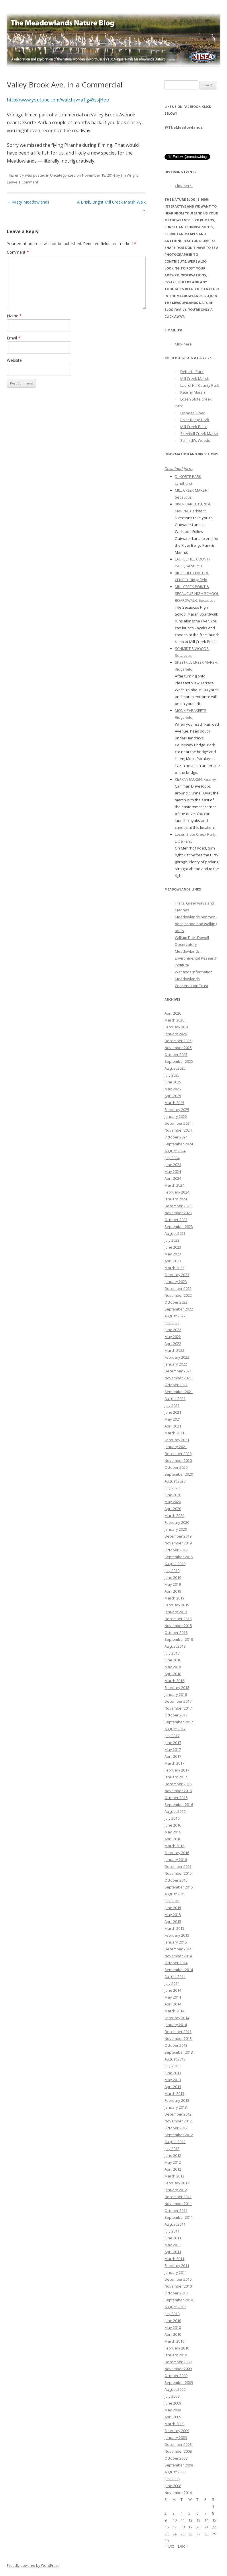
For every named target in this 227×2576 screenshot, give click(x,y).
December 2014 (178, 1949)
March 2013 (174, 2093)
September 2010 (179, 2299)
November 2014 (178, 1955)
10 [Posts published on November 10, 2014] (175, 2520)
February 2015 (177, 1935)
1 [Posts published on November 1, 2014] (213, 2506)
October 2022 (176, 1302)
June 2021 (173, 1412)
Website (14, 360)
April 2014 (173, 2004)
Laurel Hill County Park (199, 385)
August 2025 (175, 1068)
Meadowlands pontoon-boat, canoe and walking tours (196, 923)
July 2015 (172, 1900)
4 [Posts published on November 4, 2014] (182, 2513)
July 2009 (172, 2396)
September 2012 (179, 2134)
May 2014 (173, 1997)
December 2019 (178, 1536)
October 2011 (176, 2210)
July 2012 (172, 2148)
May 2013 (173, 2079)
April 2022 (173, 1343)
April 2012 (173, 2169)
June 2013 (173, 2072)
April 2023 (173, 1260)
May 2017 (173, 1749)
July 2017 (172, 1735)
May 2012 (173, 2162)
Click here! (184, 185)
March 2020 (174, 1515)
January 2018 (176, 1694)
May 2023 (173, 1254)
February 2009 (177, 2430)
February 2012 (177, 2183)
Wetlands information (194, 971)
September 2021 (179, 1391)
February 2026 (177, 1027)
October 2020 (176, 1467)
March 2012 (174, 2176)
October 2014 (176, 1962)
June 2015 (173, 1907)
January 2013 (176, 2107)
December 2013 (178, 2031)
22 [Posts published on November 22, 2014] (214, 2527)
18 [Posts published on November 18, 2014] (183, 2527)
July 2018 (172, 1653)
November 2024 (178, 1130)
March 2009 (174, 2423)
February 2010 (177, 2348)
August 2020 (175, 1481)
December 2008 (178, 2444)
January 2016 (176, 1859)
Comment (18, 252)
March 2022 (174, 1350)
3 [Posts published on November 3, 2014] (174, 2513)
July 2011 (172, 2231)
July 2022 (172, 1322)
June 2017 (173, 1742)
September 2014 (179, 1969)
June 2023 (173, 1247)
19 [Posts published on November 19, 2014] (190, 2527)
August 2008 (175, 2472)
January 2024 (176, 1199)
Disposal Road (193, 412)
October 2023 (176, 1219)
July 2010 (172, 2313)
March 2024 (174, 1185)
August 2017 (175, 1728)
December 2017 (178, 1701)
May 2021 (173, 1419)
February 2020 (177, 1522)
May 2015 (173, 1914)
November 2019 (178, 1543)
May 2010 (173, 2327)
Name (14, 316)
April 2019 (173, 1591)
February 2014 (177, 2017)
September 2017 (179, 1722)
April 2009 (173, 2416)
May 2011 (173, 2244)
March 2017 (174, 1763)
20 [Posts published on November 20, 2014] (198, 2527)
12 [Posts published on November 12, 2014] (190, 2520)
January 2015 (176, 1942)
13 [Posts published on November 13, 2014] (198, 2520)
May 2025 (173, 1088)
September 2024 (179, 1144)
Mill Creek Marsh (194, 378)
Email (13, 338)
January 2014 (176, 2024)
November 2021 (178, 1377)
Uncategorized (63, 175)
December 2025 (178, 1040)
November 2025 (178, 1047)
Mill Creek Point (193, 426)
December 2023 (178, 1205)
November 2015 (178, 1873)
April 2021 (173, 1426)
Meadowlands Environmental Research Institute (196, 958)
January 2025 (176, 1116)
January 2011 (176, 2272)
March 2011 (174, 2258)
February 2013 (177, 2100)
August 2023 (175, 1233)
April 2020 (173, 1508)
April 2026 (173, 1013)
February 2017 (177, 1770)
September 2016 (179, 1804)
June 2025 (173, 1082)
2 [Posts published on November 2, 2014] (166, 2513)
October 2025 (176, 1054)
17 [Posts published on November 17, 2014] (175, 2527)
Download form (178, 468)
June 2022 (173, 1329)
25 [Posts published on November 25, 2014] (183, 2533)
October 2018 (176, 1632)
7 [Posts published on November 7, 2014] (205, 2513)
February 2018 (177, 1687)
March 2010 (174, 2341)
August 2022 (175, 1316)
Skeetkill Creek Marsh (199, 433)
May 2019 (173, 1584)
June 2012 (173, 2155)
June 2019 (173, 1577)
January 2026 (176, 1033)
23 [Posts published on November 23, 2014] (167, 2533)
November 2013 (178, 2038)
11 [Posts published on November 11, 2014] (183, 2520)
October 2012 (176, 2127)
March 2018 (174, 1680)
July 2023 (172, 1240)
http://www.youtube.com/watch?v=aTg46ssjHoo (58, 100)
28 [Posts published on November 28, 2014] (206, 2533)
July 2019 (172, 1570)
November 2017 (178, 1708)
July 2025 (172, 1075)
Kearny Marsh (192, 392)
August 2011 (175, 2224)
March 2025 (174, 1102)
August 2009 (175, 2389)
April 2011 (173, 2251)
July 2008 (172, 2478)
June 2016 (173, 1825)
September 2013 (179, 2052)
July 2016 (172, 1818)
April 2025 (173, 1095)
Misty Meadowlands (28, 202)
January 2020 (176, 1529)
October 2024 (176, 1137)
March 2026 (174, 1020)
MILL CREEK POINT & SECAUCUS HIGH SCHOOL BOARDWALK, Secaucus (197, 593)
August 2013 (175, 2059)
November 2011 (178, 2203)
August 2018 (175, 1646)
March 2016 (174, 1845)
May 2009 (173, 2410)
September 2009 (179, 2382)
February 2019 (177, 1605)
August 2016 (175, 1811)
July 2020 (172, 1488)
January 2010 (176, 2355)
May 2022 (173, 1336)
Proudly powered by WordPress (33, 2565)
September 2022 (179, 1309)
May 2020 (173, 1501)
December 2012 (178, 2114)
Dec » (183, 2546)
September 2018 (179, 1639)
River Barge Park (194, 419)
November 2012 (178, 2121)
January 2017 (176, 1777)
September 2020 (179, 1474)
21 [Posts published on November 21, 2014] (206, 2527)
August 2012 (175, 2141)
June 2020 (173, 1494)
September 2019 (179, 1556)
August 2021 (175, 1398)
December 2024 (178, 1123)
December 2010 (178, 2279)
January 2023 (176, 1281)
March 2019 (174, 1598)
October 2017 (176, 1715)
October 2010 (176, 2293)
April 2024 (173, 1178)
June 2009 (173, 2403)
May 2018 (173, 1666)
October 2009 (176, 2375)
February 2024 (177, 1192)
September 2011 (179, 2217)
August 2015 (175, 1894)
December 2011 (178, 2196)
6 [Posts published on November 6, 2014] (197, 2513)
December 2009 (178, 2361)
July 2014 (172, 1983)
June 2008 (173, 2485)
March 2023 (174, 1267)
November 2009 (178, 2368)
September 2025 (179, 1061)
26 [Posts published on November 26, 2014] (190, 2533)
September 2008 (179, 2465)
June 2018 (173, 1660)
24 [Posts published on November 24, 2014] (175, 2533)
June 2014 (173, 1990)
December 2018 (178, 1618)
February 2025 (177, 1109)
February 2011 (177, 2265)
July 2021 (172, 1405)
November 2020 (178, 1460)
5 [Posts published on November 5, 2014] (189, 2513)
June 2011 (173, 2238)
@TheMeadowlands (184, 127)
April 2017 (173, 1756)
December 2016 (178, 1783)
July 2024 (172, 1157)
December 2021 (178, 1371)
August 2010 (175, 2306)
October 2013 (176, 2045)
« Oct (169, 2546)
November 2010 (178, 2286)
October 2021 (176, 1384)
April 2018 (173, 1673)
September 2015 (179, 1887)
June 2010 (173, 2320)
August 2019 (175, 1563)
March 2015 (174, 1928)
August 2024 (175, 1150)
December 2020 (178, 1453)
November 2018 (178, 1625)
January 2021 (176, 1446)
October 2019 (176, 1549)
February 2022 (177, 1357)
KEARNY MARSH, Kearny (195, 779)
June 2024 (173, 1164)
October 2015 (176, 1880)
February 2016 (177, 1852)
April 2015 (173, 1921)
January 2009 (176, 2437)
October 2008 (176, 2458)
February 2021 (177, 1439)
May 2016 (173, 1832)
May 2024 (173, 1171)
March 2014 (174, 2010)
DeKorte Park (191, 371)
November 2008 (178, 2451)
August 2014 (175, 1976)
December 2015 (178, 1866)
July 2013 (172, 2066)
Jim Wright (129, 175)
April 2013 (173, 2086)
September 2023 (179, 1226)
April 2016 (173, 1838)
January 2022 (176, 1364)
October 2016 (176, 1797)
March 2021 (174, 1433)
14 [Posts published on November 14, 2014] (206, 2520)
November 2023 (178, 1212)
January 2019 (176, 1611)
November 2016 (178, 1790)
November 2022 (178, 1295)
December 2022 (178, 1288)
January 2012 (176, 2189)
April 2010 (173, 2334)
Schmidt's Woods (195, 440)
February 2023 (177, 1274)
